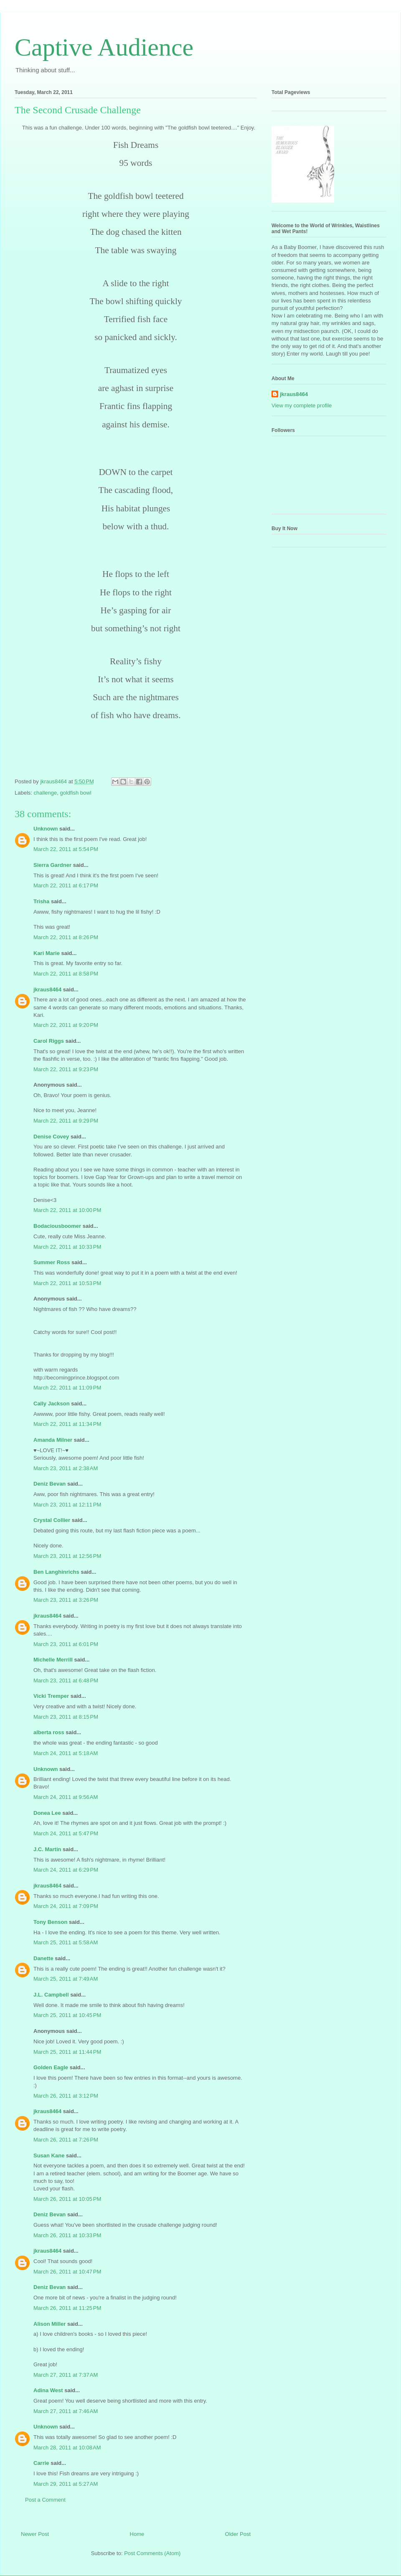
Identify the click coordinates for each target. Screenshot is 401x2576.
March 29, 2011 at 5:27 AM (65, 2484)
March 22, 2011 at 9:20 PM (65, 1025)
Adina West (48, 2390)
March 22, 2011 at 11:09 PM (67, 1388)
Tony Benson (50, 1922)
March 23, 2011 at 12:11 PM (67, 1504)
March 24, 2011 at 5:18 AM (65, 1753)
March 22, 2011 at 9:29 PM (65, 1121)
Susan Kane (48, 2155)
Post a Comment (45, 2500)
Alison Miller (49, 2324)
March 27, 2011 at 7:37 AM (65, 2375)
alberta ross (48, 1732)
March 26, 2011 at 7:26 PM (65, 2140)
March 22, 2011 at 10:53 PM (67, 1283)
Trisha (41, 901)
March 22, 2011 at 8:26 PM (65, 937)
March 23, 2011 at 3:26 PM (65, 1600)
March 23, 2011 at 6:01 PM (65, 1644)
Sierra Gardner (52, 865)
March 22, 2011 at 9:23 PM (65, 1069)
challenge (45, 793)
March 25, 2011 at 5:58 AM (65, 1942)
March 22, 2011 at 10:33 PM (67, 1247)
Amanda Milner (52, 1440)
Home (137, 2534)
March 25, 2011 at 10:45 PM (67, 2015)
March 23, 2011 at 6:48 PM (65, 1680)
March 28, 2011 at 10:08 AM (67, 2447)
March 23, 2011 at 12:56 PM (67, 1556)
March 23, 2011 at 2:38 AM (65, 1468)
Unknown (45, 829)
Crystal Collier (51, 1520)
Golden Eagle (50, 2067)
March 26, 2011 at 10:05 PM (67, 2199)
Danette (43, 1958)
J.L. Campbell (51, 1995)
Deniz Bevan (49, 1484)
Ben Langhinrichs (56, 1572)
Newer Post (35, 2534)
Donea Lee (47, 1813)
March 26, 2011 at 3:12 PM (65, 2096)
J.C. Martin (47, 1849)
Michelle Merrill (53, 1659)
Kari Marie (46, 953)
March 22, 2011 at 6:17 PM (65, 885)
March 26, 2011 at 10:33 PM (67, 2235)
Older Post (238, 2534)
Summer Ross (51, 1262)
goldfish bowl (75, 793)
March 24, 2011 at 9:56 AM (65, 1797)
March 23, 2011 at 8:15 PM (65, 1717)
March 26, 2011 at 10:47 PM (67, 2272)
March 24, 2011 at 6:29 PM (65, 1870)
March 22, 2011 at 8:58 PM (65, 973)
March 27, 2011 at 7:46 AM (65, 2411)
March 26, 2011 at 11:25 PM (67, 2308)
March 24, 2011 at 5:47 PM (65, 1833)
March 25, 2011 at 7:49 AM (65, 1979)
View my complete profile (302, 405)
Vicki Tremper (51, 1696)
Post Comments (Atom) (152, 2553)
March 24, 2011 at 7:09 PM (65, 1906)
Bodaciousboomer (57, 1226)
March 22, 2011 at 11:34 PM (67, 1424)
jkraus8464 (47, 989)
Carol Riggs (48, 1041)
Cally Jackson (51, 1403)
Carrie (41, 2463)
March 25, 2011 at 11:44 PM (67, 2052)
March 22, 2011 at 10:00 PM (67, 1210)
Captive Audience (104, 47)
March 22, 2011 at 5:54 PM (65, 849)
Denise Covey (52, 1136)
